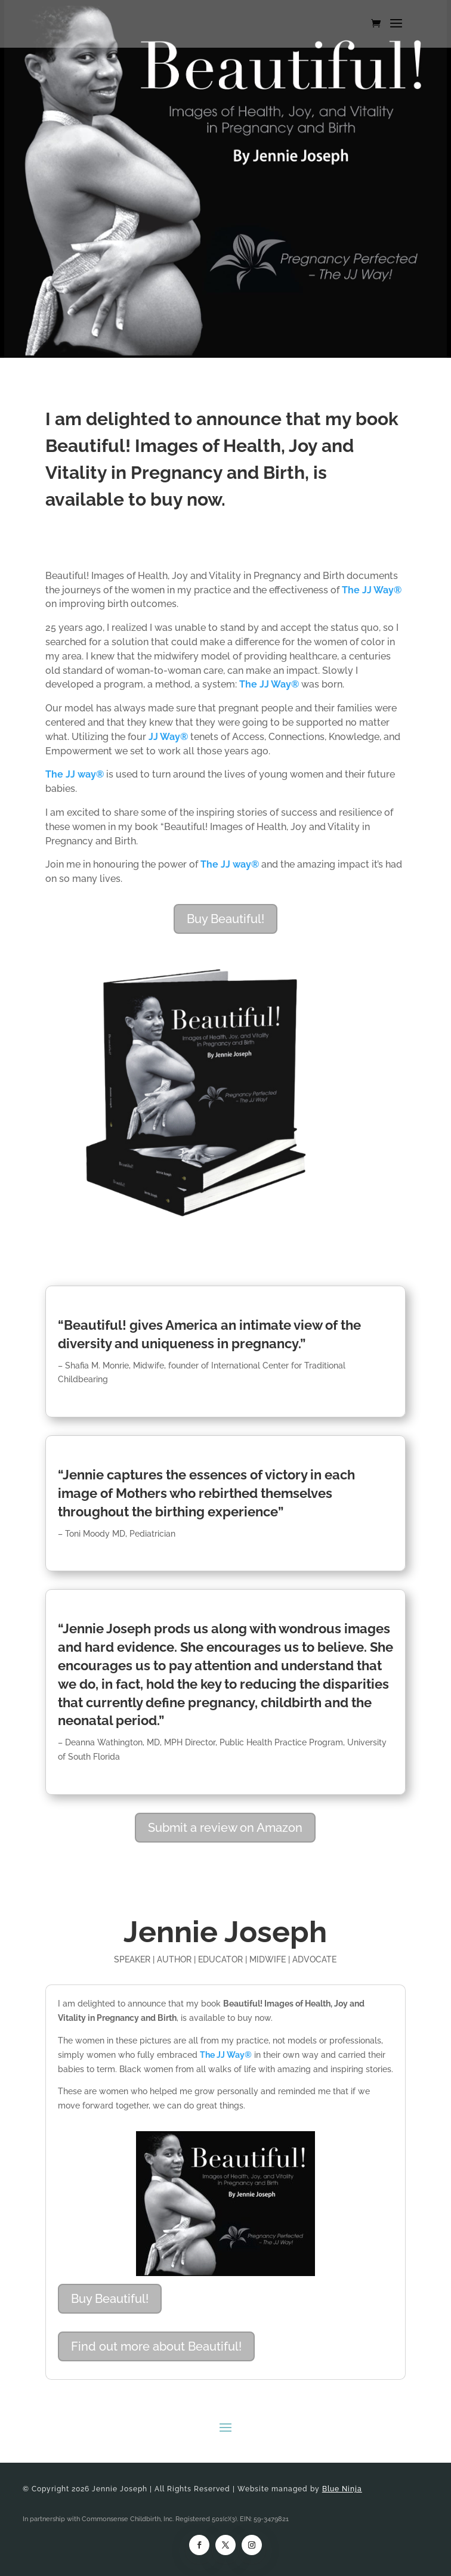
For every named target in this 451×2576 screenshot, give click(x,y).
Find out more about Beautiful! (156, 2346)
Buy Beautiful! (225, 919)
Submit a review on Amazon (225, 1827)
